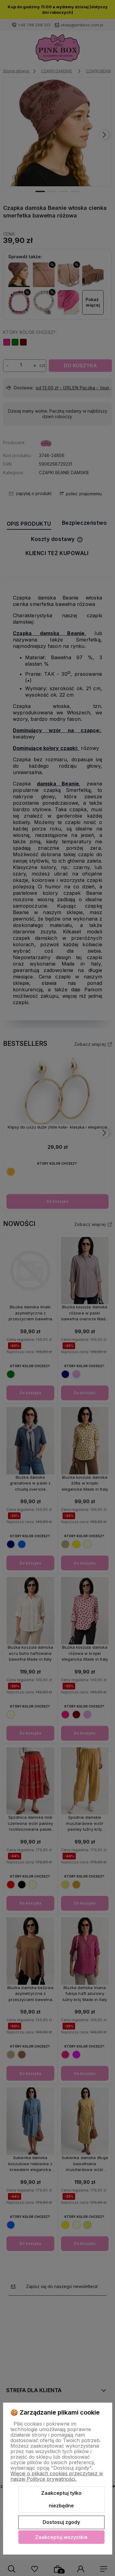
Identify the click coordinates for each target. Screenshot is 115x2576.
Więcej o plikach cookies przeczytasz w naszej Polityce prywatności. (56, 2476)
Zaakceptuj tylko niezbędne (61, 2499)
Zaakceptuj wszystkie (61, 2537)
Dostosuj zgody (61, 2522)
